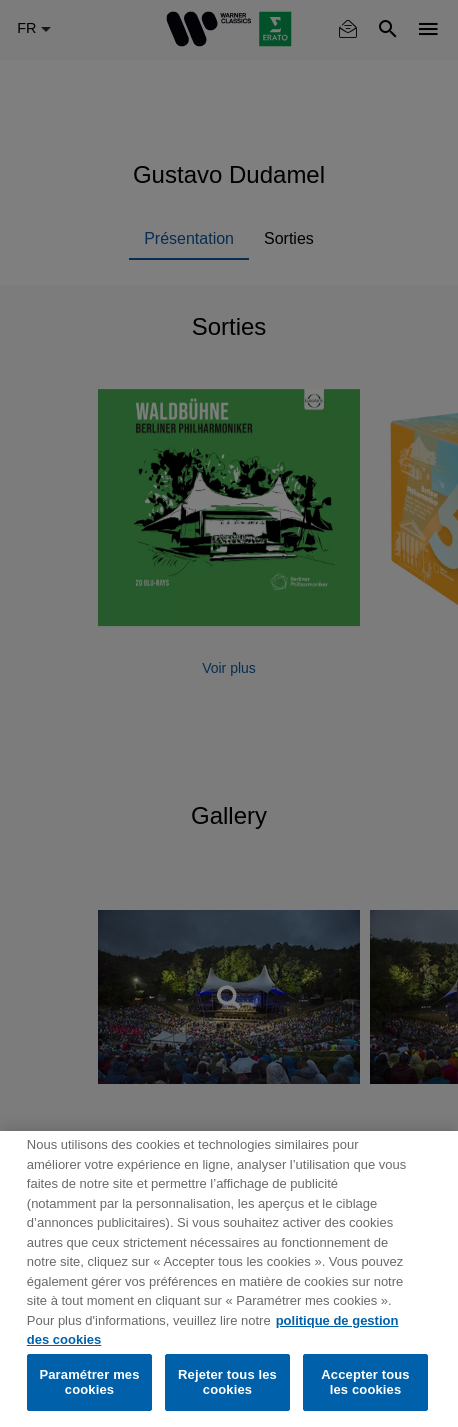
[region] (229, 1279)
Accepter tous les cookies (365, 1382)
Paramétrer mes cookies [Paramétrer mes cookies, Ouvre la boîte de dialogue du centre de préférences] (89, 1382)
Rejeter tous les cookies (227, 1382)
